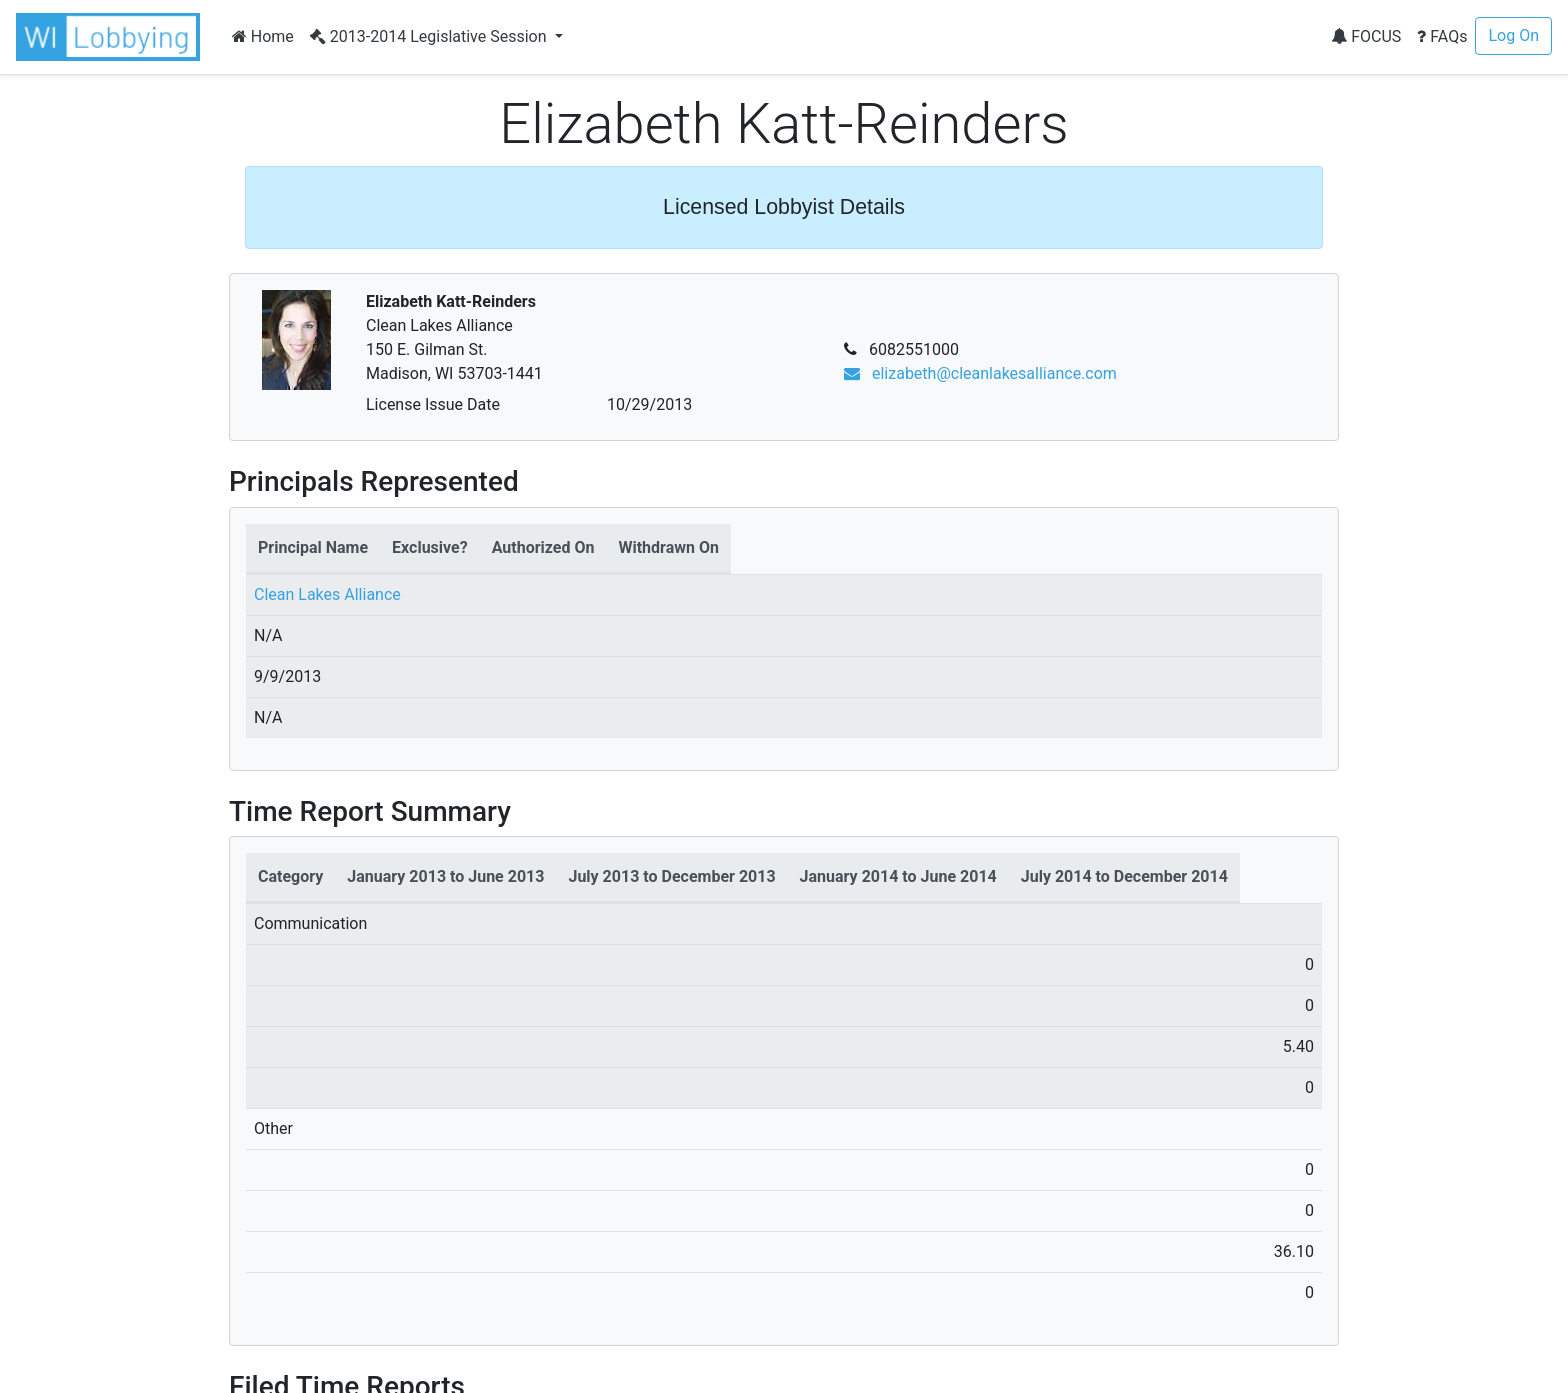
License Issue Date (433, 404)
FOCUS (1366, 36)
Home (263, 36)
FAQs (1442, 36)
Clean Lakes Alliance (327, 594)
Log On (1513, 35)
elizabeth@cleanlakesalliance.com (980, 373)
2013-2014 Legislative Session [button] (430, 36)
